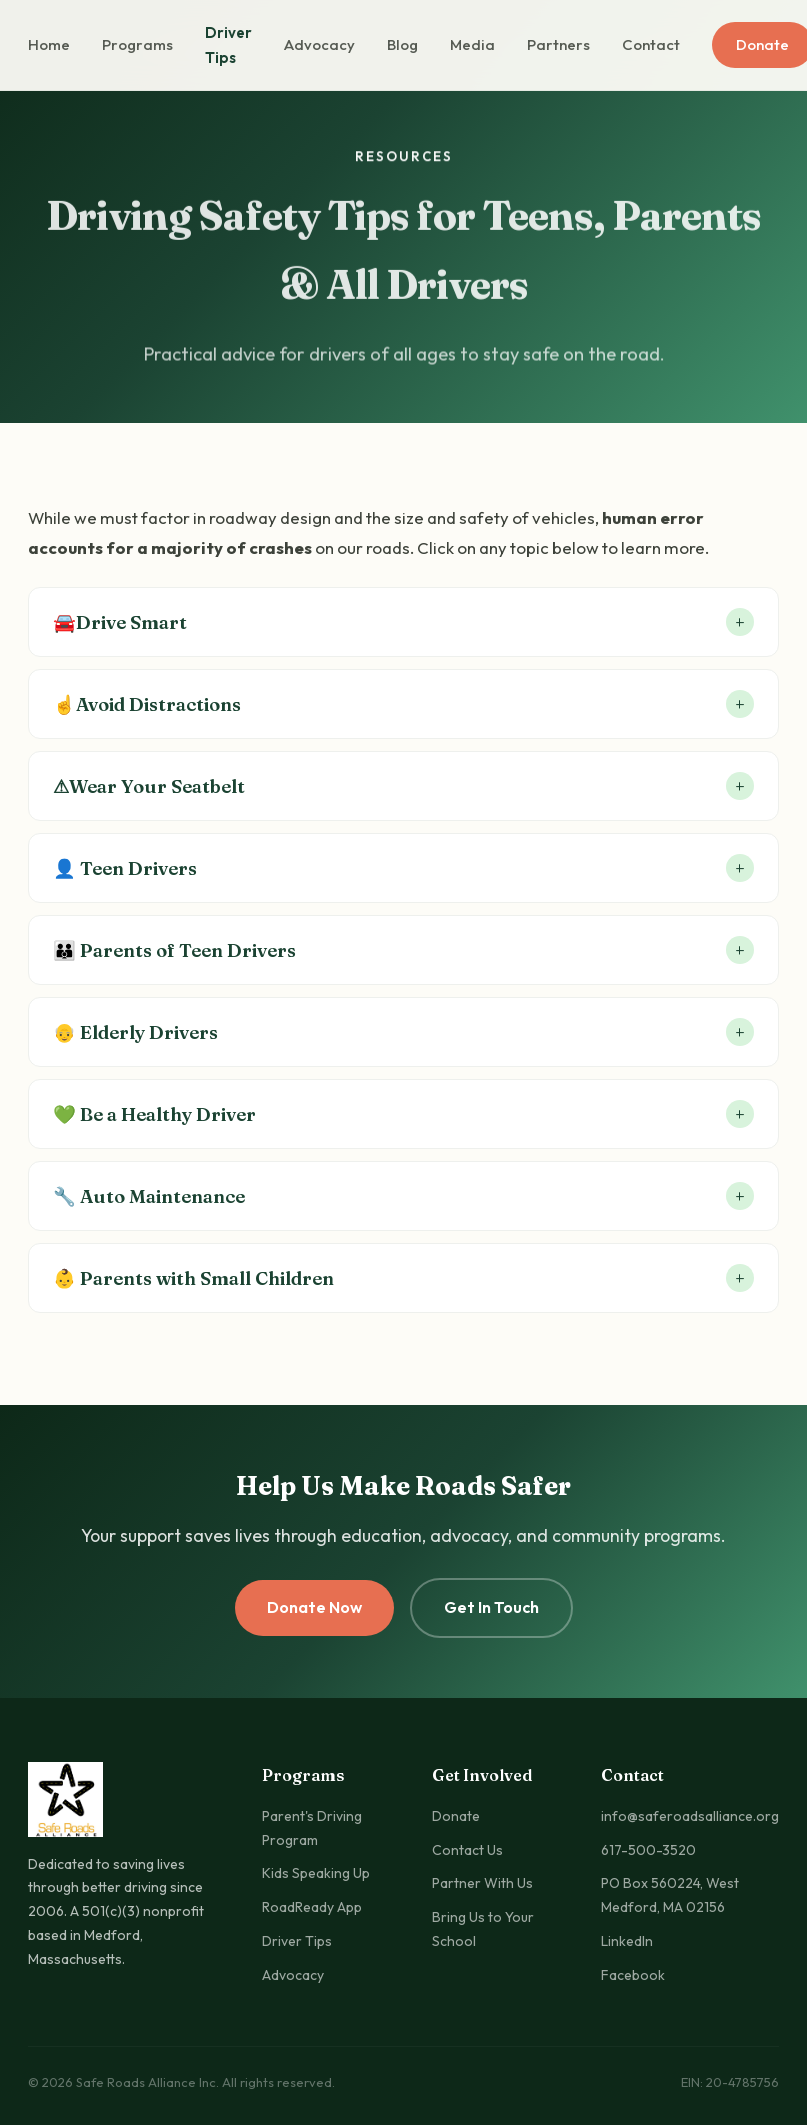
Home (49, 44)
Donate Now (314, 1607)
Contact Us (467, 1850)
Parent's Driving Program (312, 1828)
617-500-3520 (648, 1850)
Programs (137, 44)
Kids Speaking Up (316, 1873)
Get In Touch (491, 1607)
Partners (558, 44)
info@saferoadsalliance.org (690, 1816)
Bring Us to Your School (483, 1929)
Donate (456, 1816)
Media (472, 44)
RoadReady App (312, 1907)
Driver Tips (228, 45)
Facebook (633, 1975)
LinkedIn (627, 1941)
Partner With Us (482, 1883)
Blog (402, 44)
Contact (651, 44)
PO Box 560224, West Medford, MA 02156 (670, 1895)
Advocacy (319, 44)
